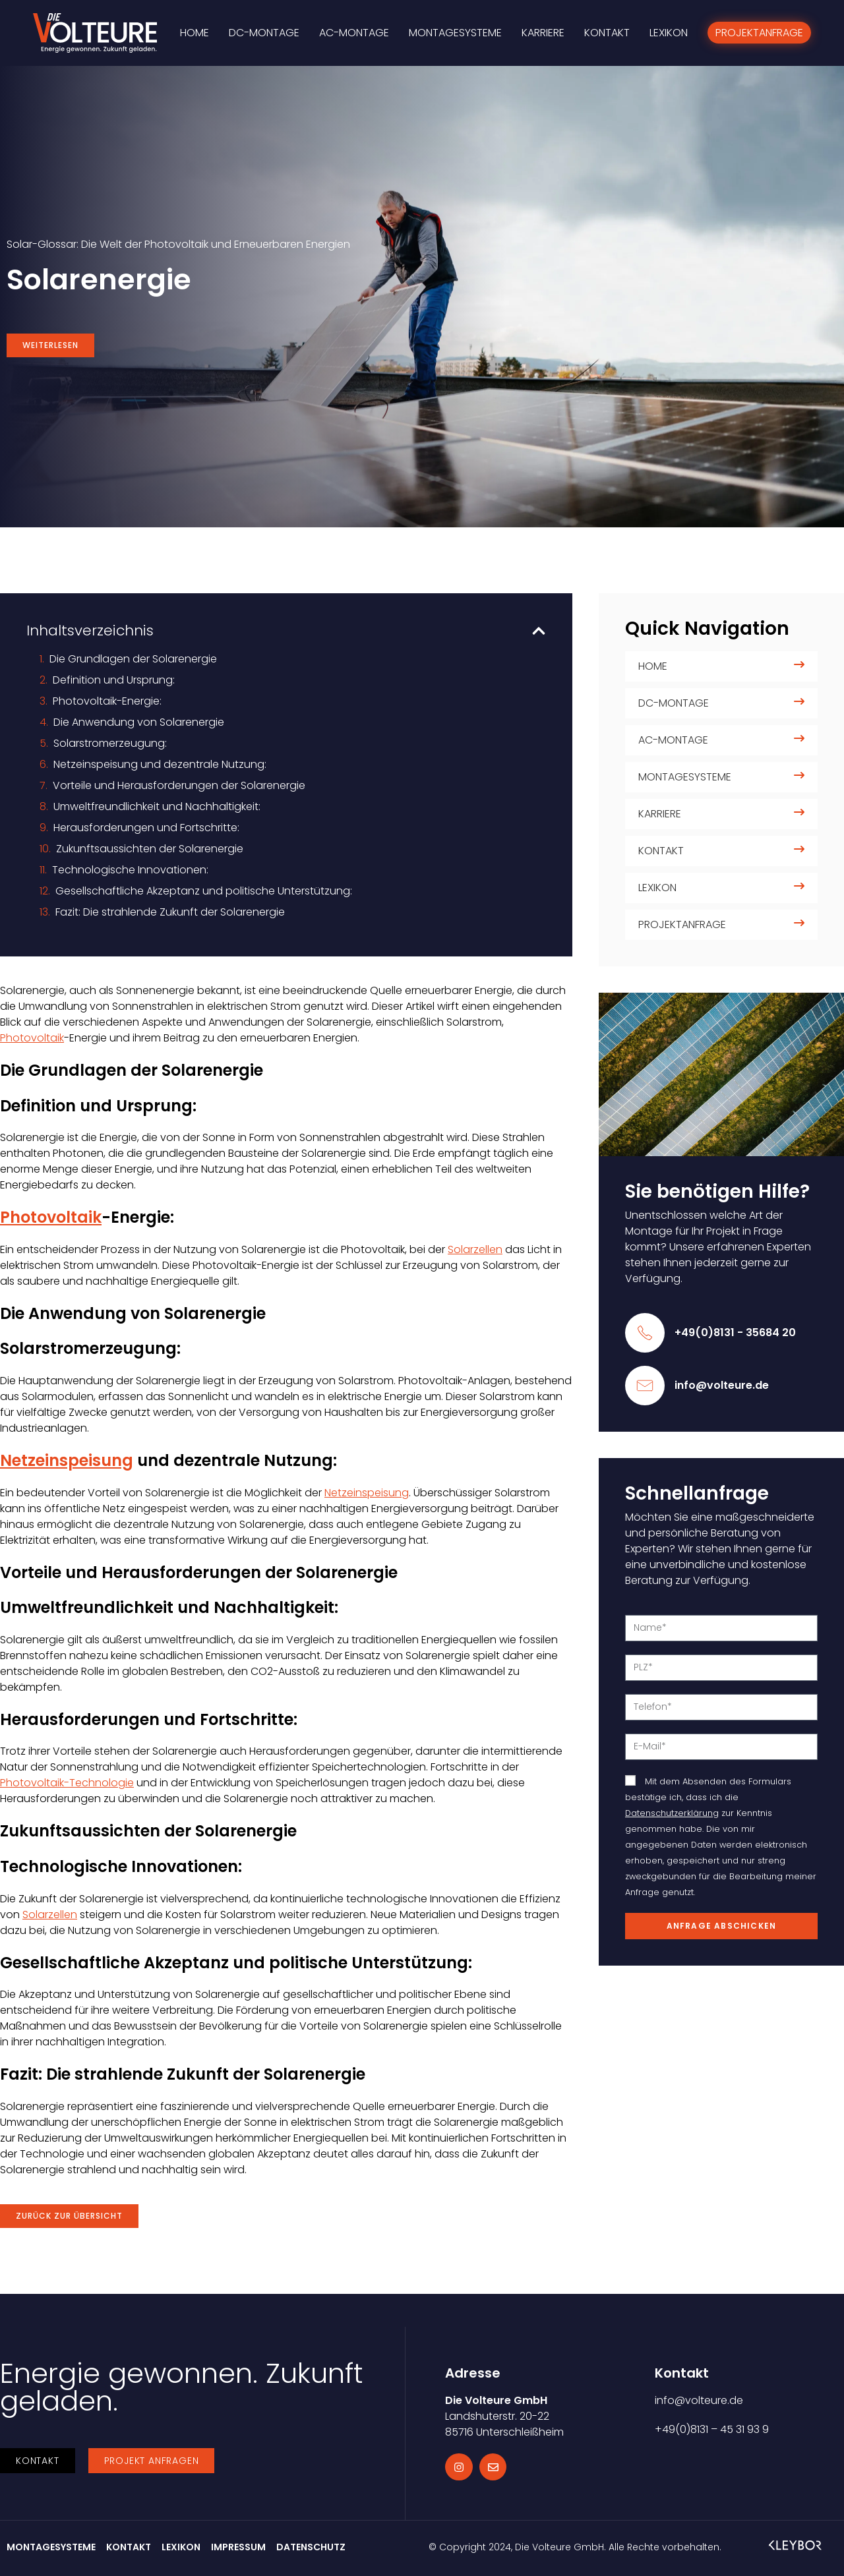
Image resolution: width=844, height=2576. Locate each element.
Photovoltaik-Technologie (67, 1782)
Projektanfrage (682, 924)
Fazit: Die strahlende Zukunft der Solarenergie (170, 912)
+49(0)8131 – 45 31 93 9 (712, 2429)
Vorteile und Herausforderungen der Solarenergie (179, 785)
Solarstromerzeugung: (110, 743)
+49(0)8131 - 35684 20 (735, 1332)
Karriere (659, 813)
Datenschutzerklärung (672, 1813)
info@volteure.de (722, 1385)
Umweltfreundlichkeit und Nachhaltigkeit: (156, 806)
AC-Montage (673, 739)
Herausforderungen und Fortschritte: (146, 827)
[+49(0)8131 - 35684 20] (645, 1333)
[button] (538, 631)
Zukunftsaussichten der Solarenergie (149, 848)
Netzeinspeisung (66, 1460)
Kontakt (661, 850)
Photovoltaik (32, 1037)
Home (652, 666)
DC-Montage (673, 703)
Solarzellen (475, 1249)
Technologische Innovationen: (130, 869)
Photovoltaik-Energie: (107, 701)
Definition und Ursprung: (114, 680)
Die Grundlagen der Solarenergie (133, 658)
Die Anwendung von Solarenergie (138, 722)
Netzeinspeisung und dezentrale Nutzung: (159, 764)
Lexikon (657, 887)
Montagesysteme (684, 776)
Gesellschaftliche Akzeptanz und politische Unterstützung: (203, 890)
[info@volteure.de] (645, 1385)
